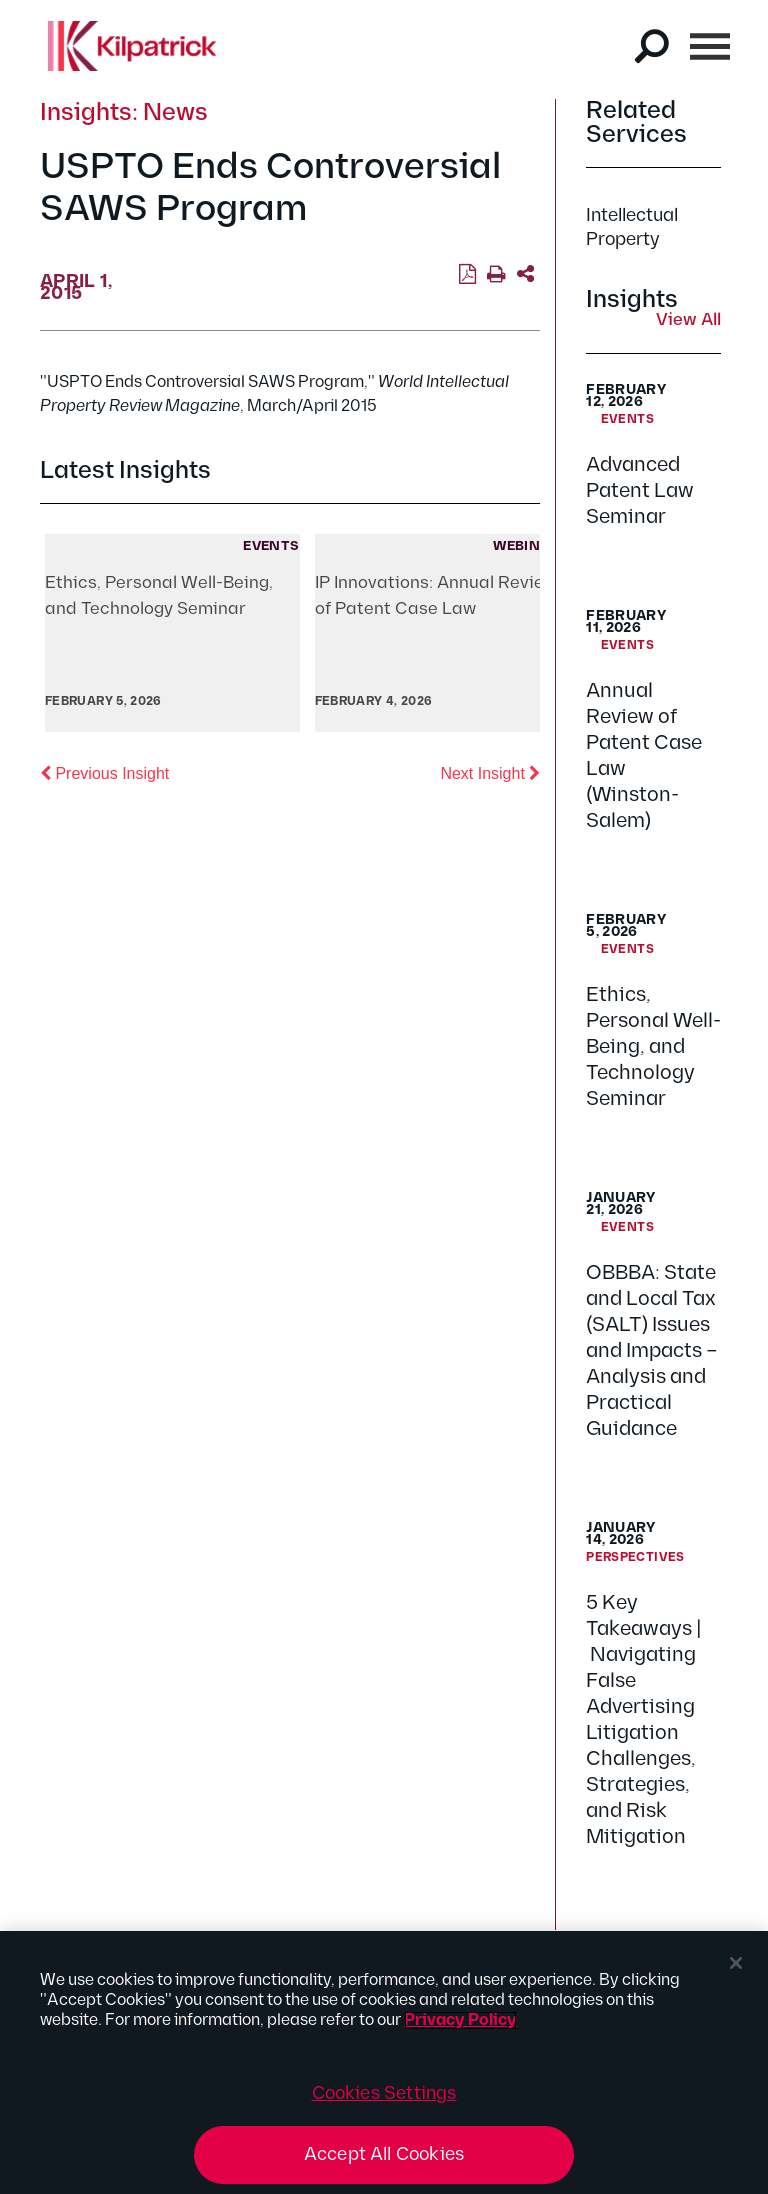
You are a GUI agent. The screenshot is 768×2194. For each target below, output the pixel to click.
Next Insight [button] (490, 772)
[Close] (736, 1963)
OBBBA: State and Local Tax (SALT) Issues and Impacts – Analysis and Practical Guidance (652, 1351)
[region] (384, 2062)
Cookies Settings (384, 2093)
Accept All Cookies (384, 2154)
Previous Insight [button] (104, 772)
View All (688, 321)
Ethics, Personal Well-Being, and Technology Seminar (653, 1047)
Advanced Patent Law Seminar (640, 491)
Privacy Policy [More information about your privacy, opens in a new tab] (460, 2020)
